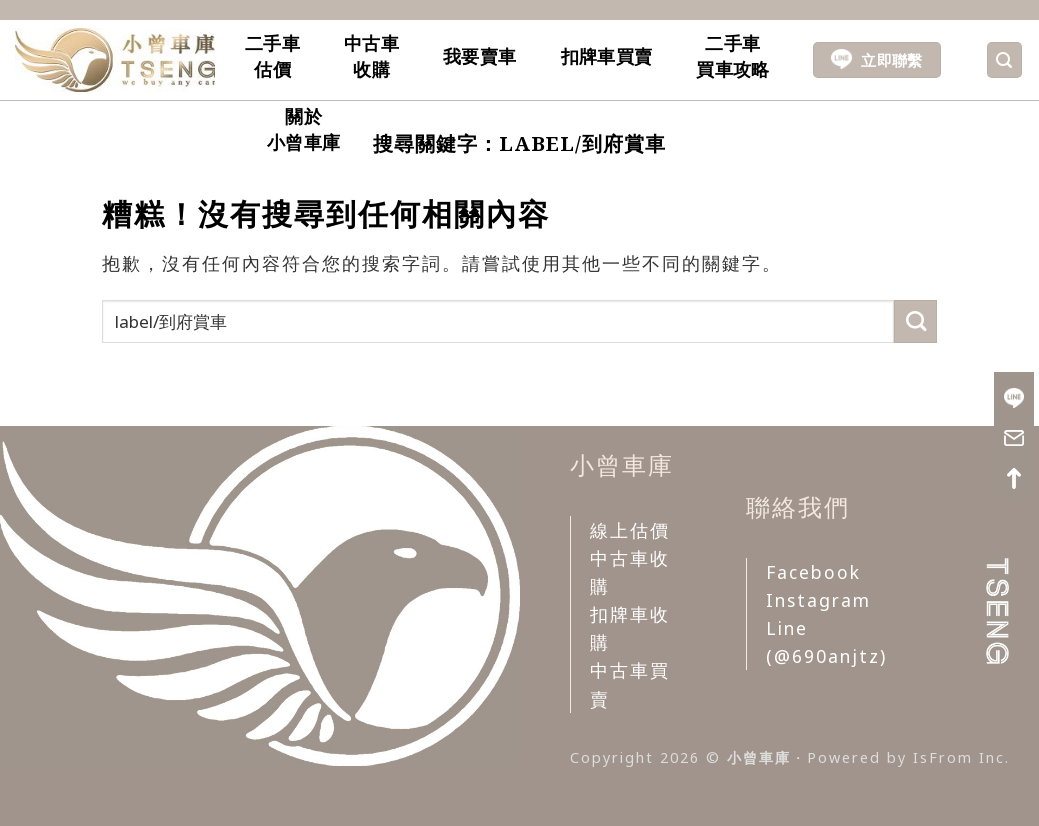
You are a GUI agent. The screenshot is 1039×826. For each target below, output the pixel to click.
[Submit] (915, 321)
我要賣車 (479, 56)
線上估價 (630, 530)
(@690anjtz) (826, 656)
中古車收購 (371, 56)
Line (787, 628)
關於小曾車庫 (303, 129)
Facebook (813, 572)
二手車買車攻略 (732, 56)
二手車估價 (272, 56)
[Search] (1004, 60)
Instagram (818, 600)
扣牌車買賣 (607, 56)
